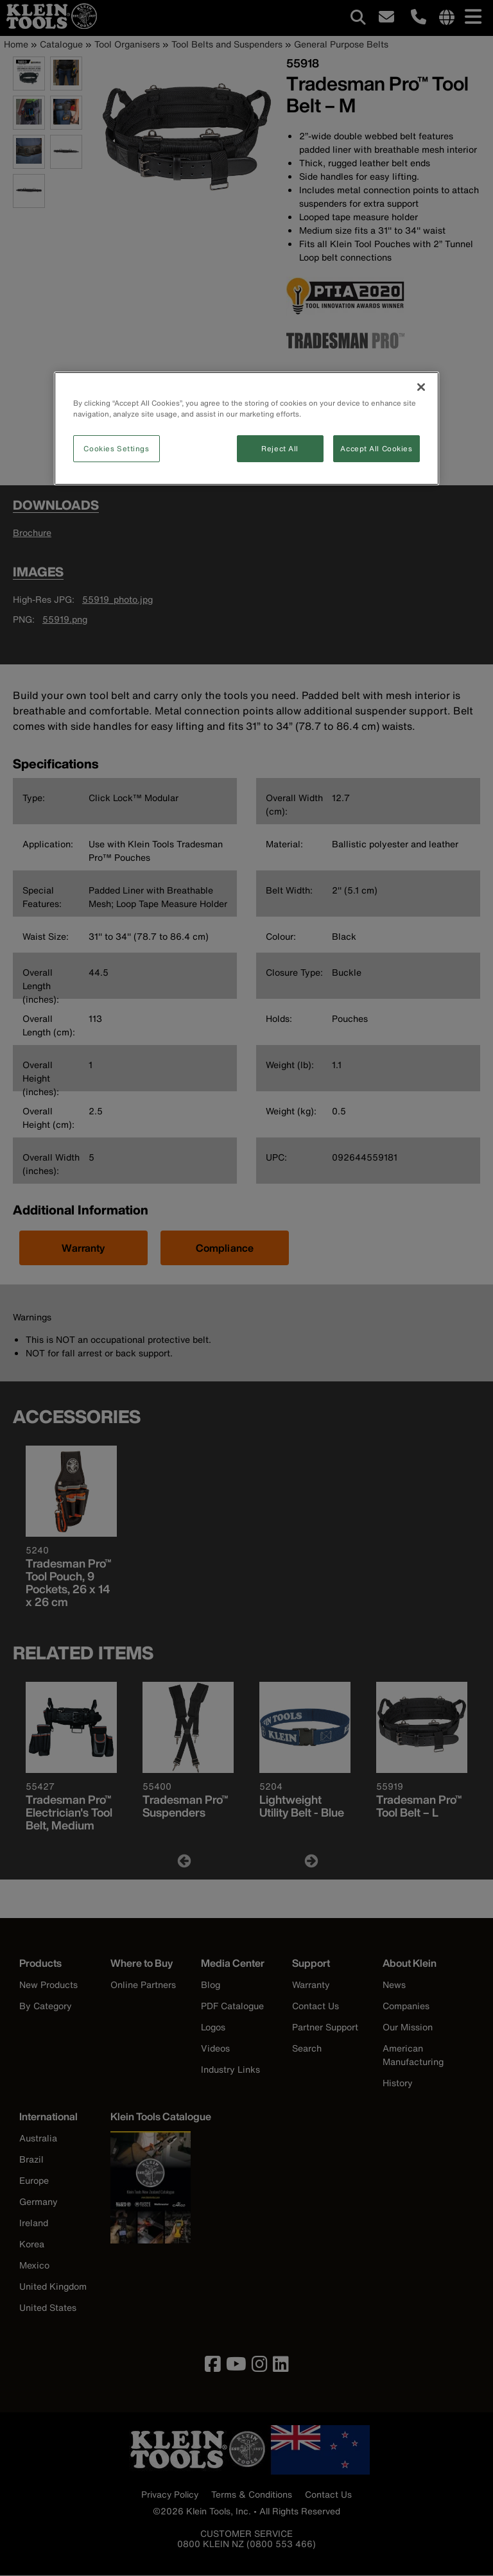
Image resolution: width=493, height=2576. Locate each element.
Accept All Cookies (376, 448)
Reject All (279, 448)
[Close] (421, 387)
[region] (246, 428)
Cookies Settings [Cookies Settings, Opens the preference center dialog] (116, 448)
